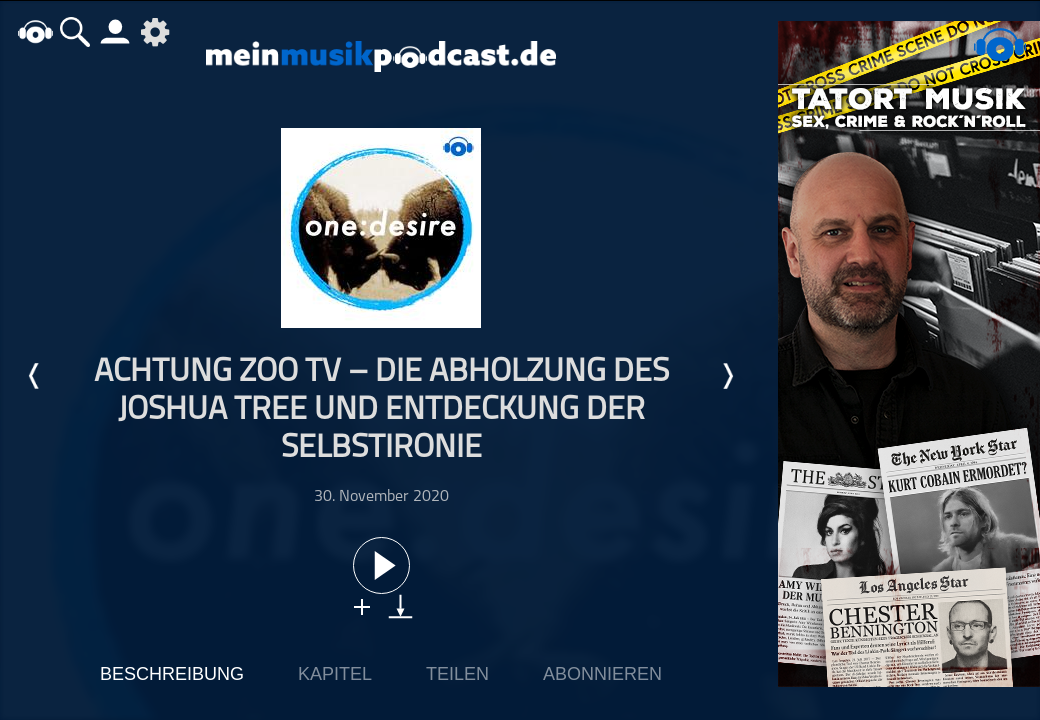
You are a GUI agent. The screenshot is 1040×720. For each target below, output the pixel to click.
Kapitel (335, 674)
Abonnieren (602, 674)
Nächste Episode (727, 376)
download (400, 606)
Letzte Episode (35, 376)
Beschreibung (172, 674)
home (35, 31)
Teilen (457, 674)
